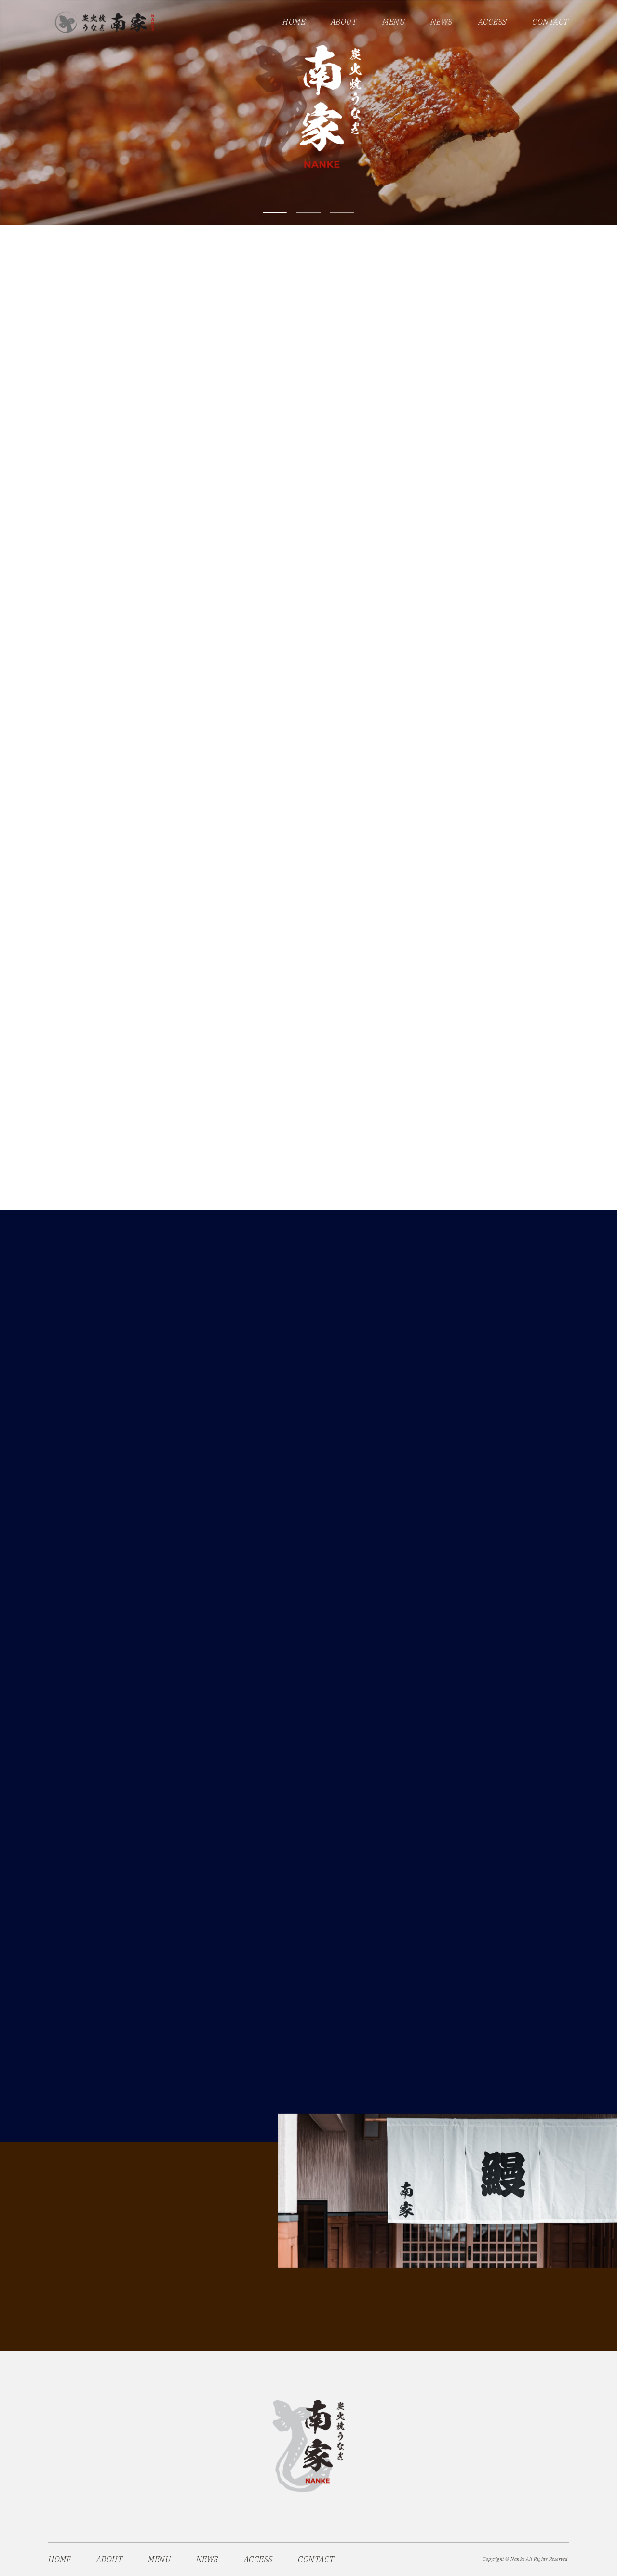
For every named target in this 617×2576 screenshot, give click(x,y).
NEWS (441, 21)
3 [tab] (342, 212)
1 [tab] (275, 212)
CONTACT (550, 21)
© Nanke (515, 2559)
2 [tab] (308, 212)
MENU (393, 21)
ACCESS (492, 21)
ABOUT (344, 21)
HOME (293, 21)
